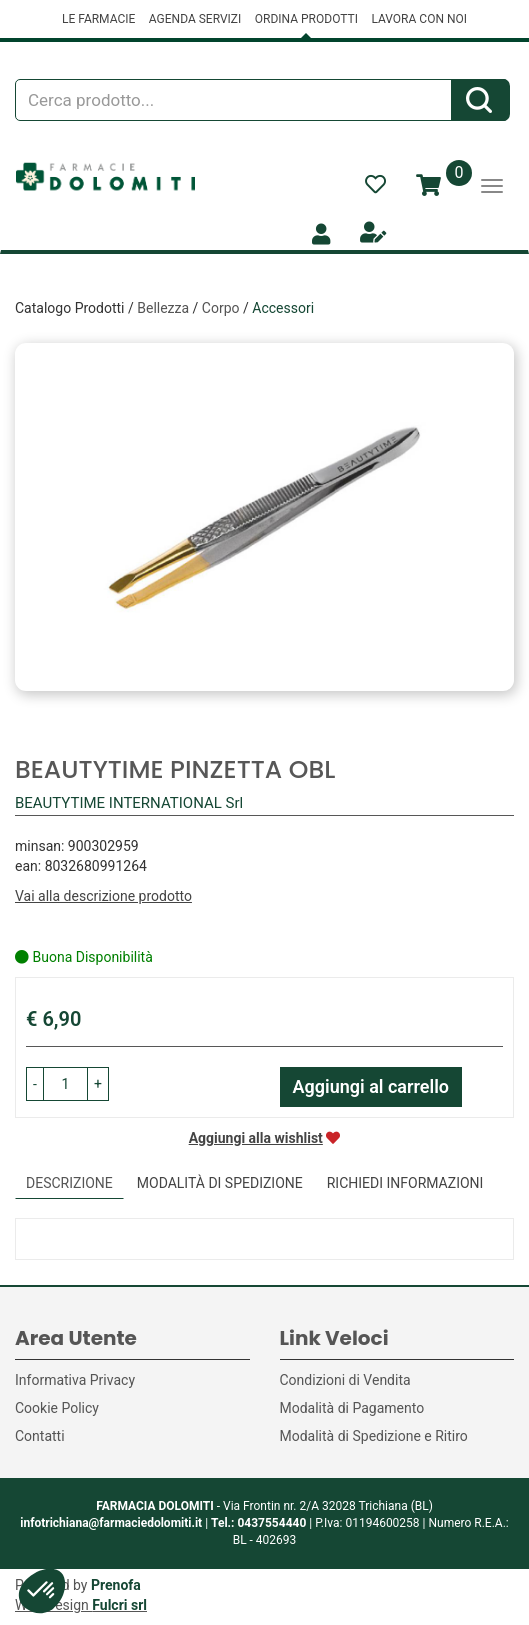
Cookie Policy (57, 1408)
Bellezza (163, 308)
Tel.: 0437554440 (258, 1523)
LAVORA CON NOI (419, 19)
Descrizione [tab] (69, 1183)
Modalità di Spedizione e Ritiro (374, 1436)
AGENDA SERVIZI (195, 19)
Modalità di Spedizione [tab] (220, 1183)
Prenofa (116, 1585)
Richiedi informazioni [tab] (405, 1183)
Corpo (221, 308)
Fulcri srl (119, 1605)
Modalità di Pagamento (352, 1408)
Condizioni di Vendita (345, 1380)
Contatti (40, 1436)
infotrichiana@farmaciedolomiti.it (111, 1523)
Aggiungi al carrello (371, 1086)
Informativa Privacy (75, 1380)
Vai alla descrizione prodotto (103, 896)
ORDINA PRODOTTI (306, 19)
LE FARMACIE (98, 19)
